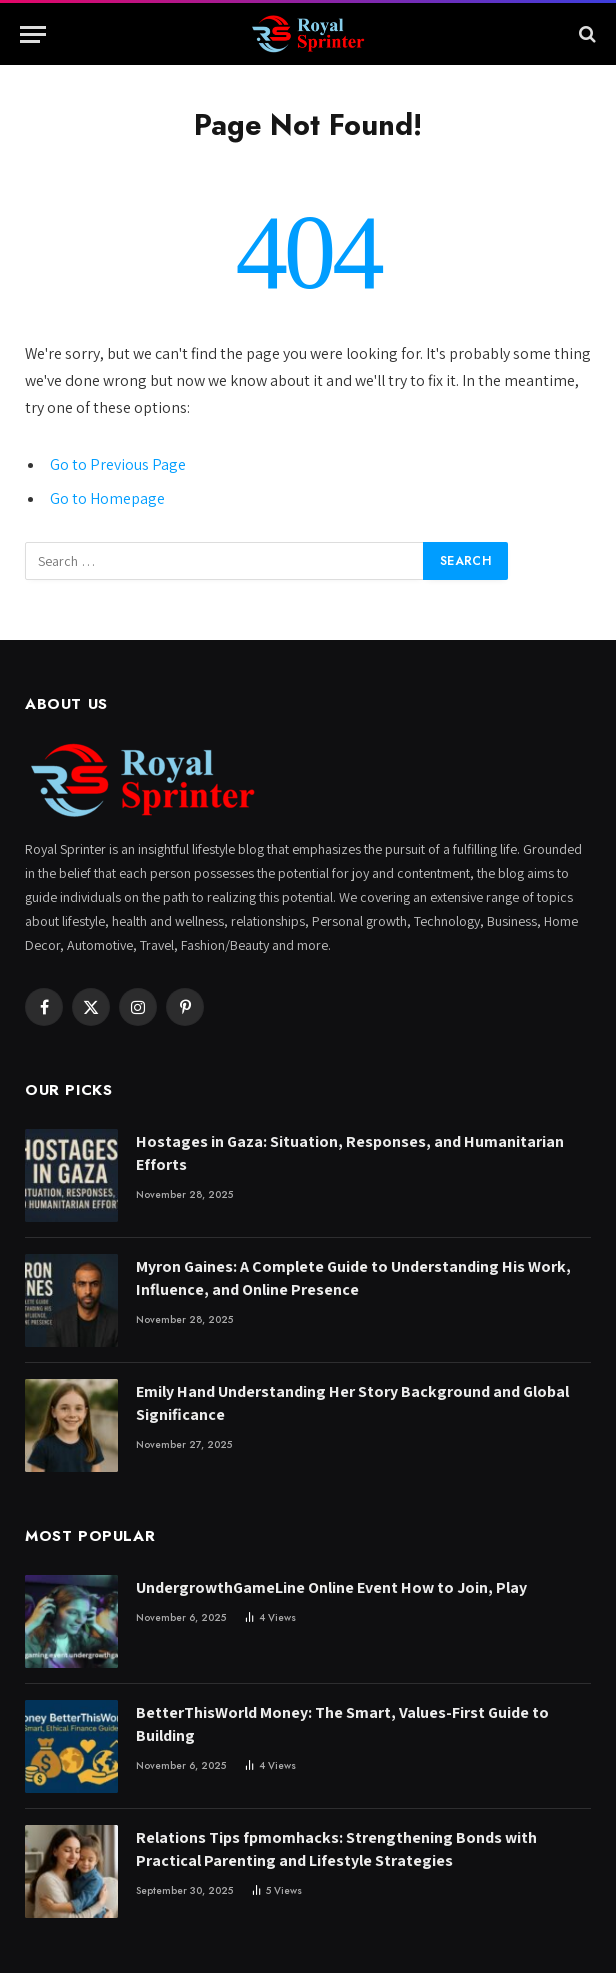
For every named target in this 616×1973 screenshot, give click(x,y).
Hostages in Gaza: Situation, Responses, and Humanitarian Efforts (350, 1153)
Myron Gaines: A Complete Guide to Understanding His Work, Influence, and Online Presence (353, 1278)
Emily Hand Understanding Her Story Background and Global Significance (352, 1403)
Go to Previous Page (118, 464)
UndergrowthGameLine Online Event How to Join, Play (331, 1587)
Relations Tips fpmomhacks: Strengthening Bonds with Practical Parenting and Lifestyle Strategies (336, 1849)
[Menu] (33, 34)
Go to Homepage (107, 498)
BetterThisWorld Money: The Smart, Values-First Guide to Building (342, 1724)
